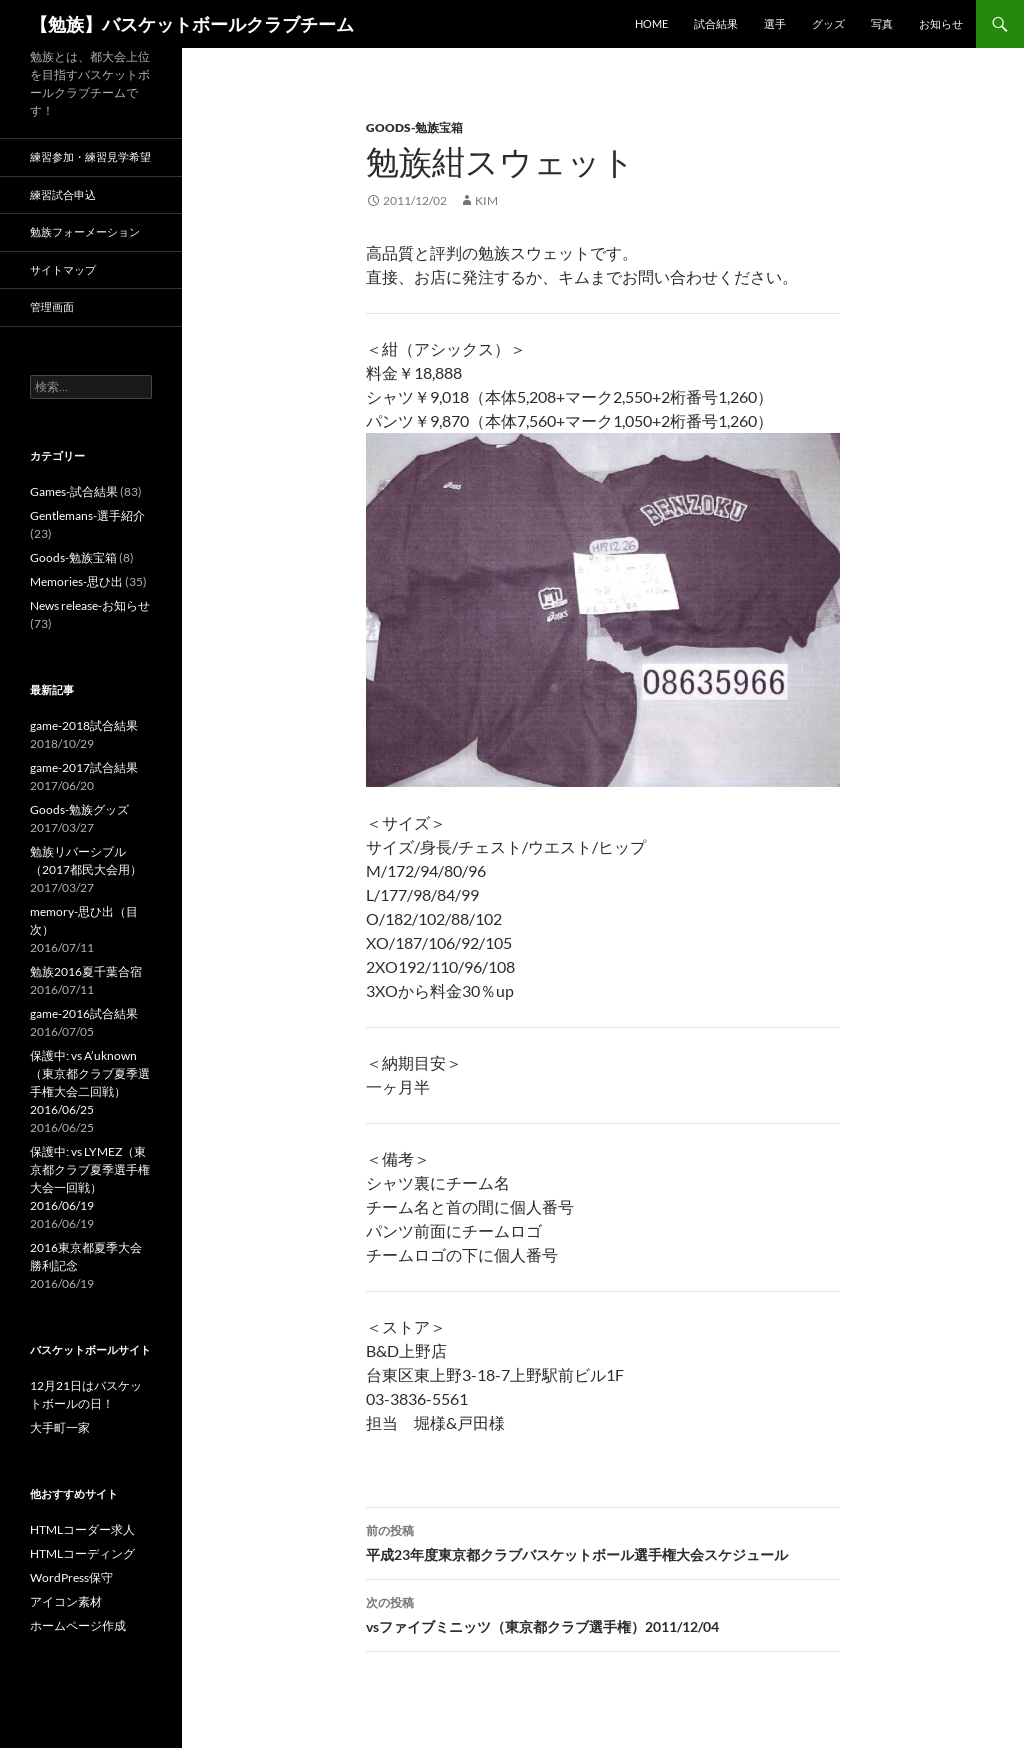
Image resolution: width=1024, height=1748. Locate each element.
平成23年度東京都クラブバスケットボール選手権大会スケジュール (603, 1541)
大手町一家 (60, 1427)
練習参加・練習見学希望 (90, 156)
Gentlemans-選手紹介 (87, 515)
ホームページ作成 (78, 1625)
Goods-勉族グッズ (79, 809)
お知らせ (941, 23)
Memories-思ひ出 (76, 581)
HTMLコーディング (82, 1553)
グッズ (828, 23)
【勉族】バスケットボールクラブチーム (192, 24)
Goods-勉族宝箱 (414, 127)
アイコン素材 (66, 1601)
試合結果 (716, 23)
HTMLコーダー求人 (82, 1529)
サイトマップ (63, 269)
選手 (775, 23)
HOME (651, 23)
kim (486, 200)
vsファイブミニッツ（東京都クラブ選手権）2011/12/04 (603, 1613)
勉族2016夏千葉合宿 (86, 971)
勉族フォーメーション (85, 231)
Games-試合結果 (74, 491)
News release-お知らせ (90, 605)
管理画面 (52, 306)
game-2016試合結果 (84, 1013)
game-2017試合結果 (84, 767)
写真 (882, 23)
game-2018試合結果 (84, 725)
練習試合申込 (63, 194)
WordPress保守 (71, 1577)
